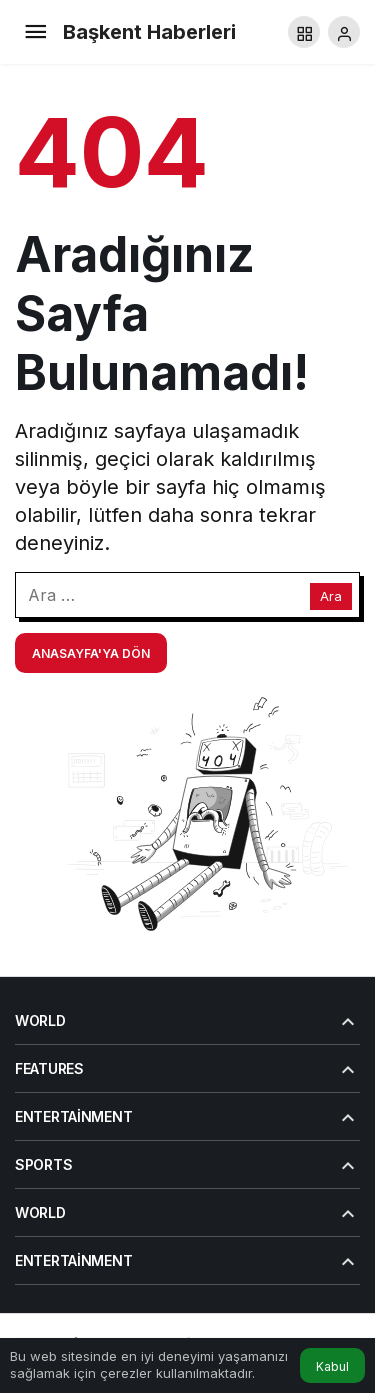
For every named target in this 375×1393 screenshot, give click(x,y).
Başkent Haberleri (149, 32)
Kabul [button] (332, 1366)
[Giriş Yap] (344, 32)
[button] (304, 32)
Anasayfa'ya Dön (91, 653)
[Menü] (35, 32)
